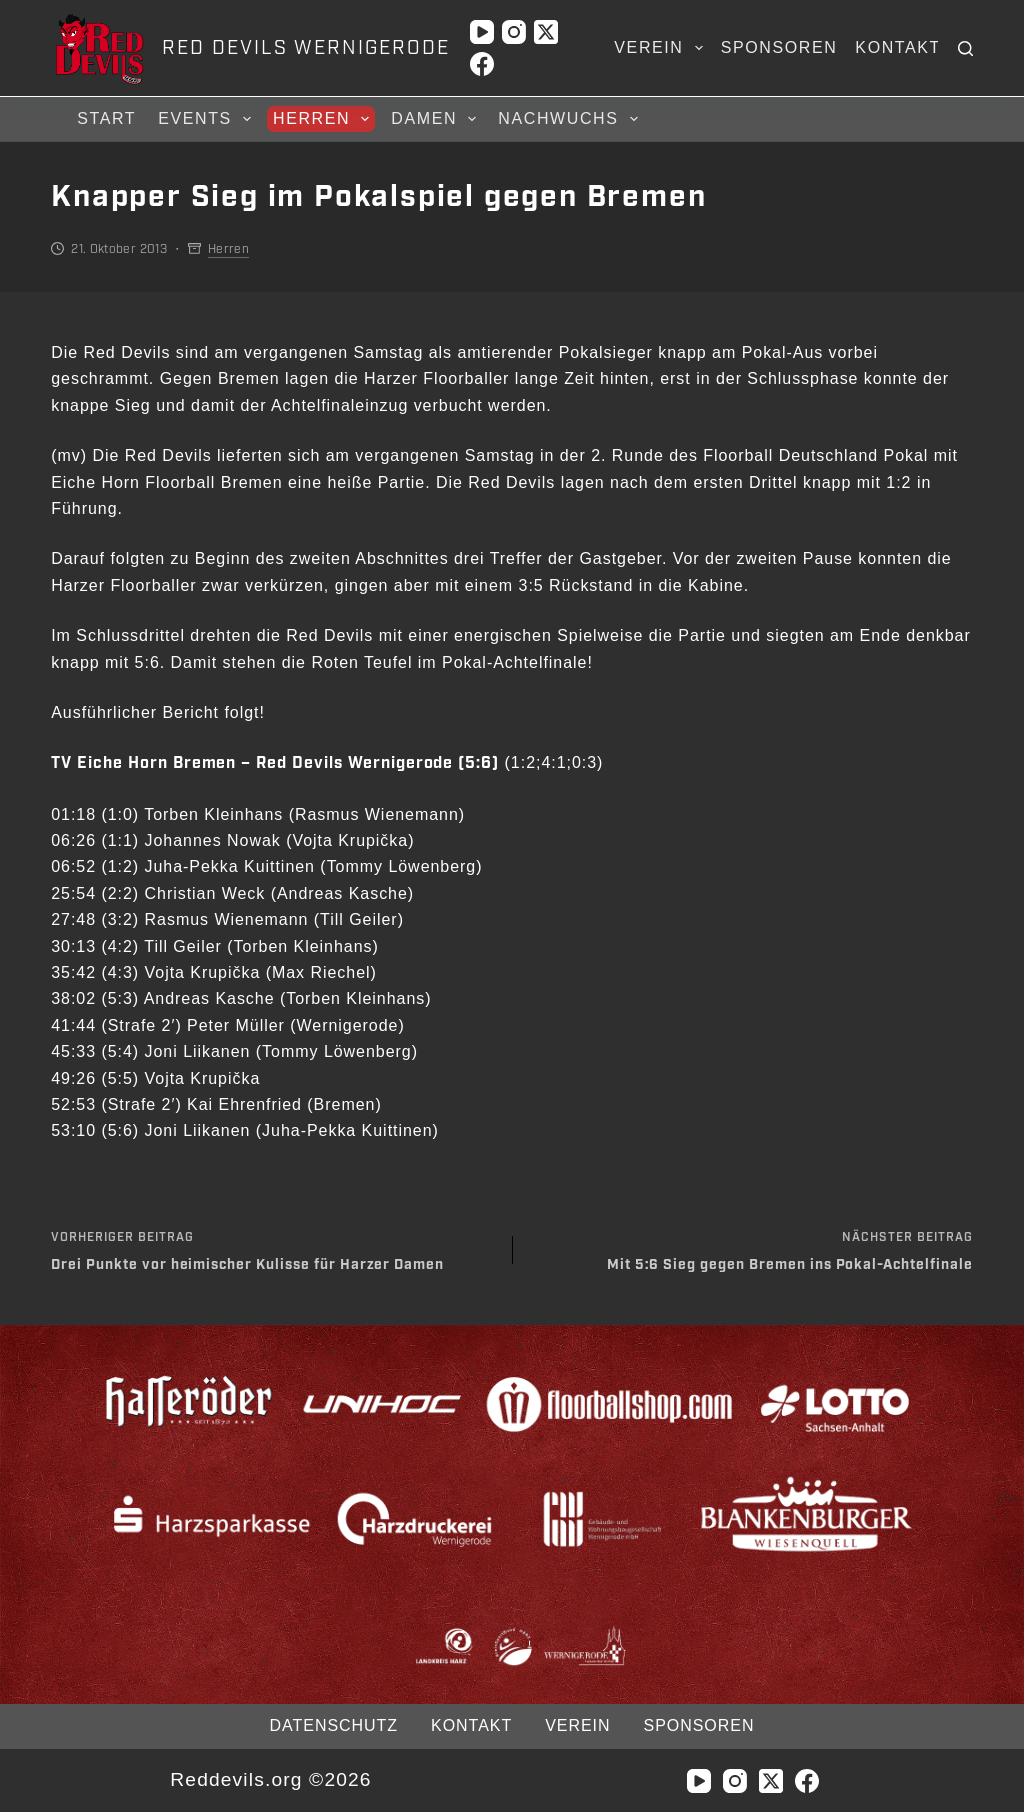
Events (207, 119)
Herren (324, 119)
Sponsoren (779, 47)
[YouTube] (482, 32)
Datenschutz (334, 1725)
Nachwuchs (570, 119)
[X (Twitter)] (546, 32)
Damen (436, 119)
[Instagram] (514, 32)
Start (106, 118)
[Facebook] (482, 64)
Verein (662, 48)
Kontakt (898, 47)
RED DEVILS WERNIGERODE (305, 48)
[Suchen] (965, 48)
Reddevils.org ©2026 (270, 1779)
